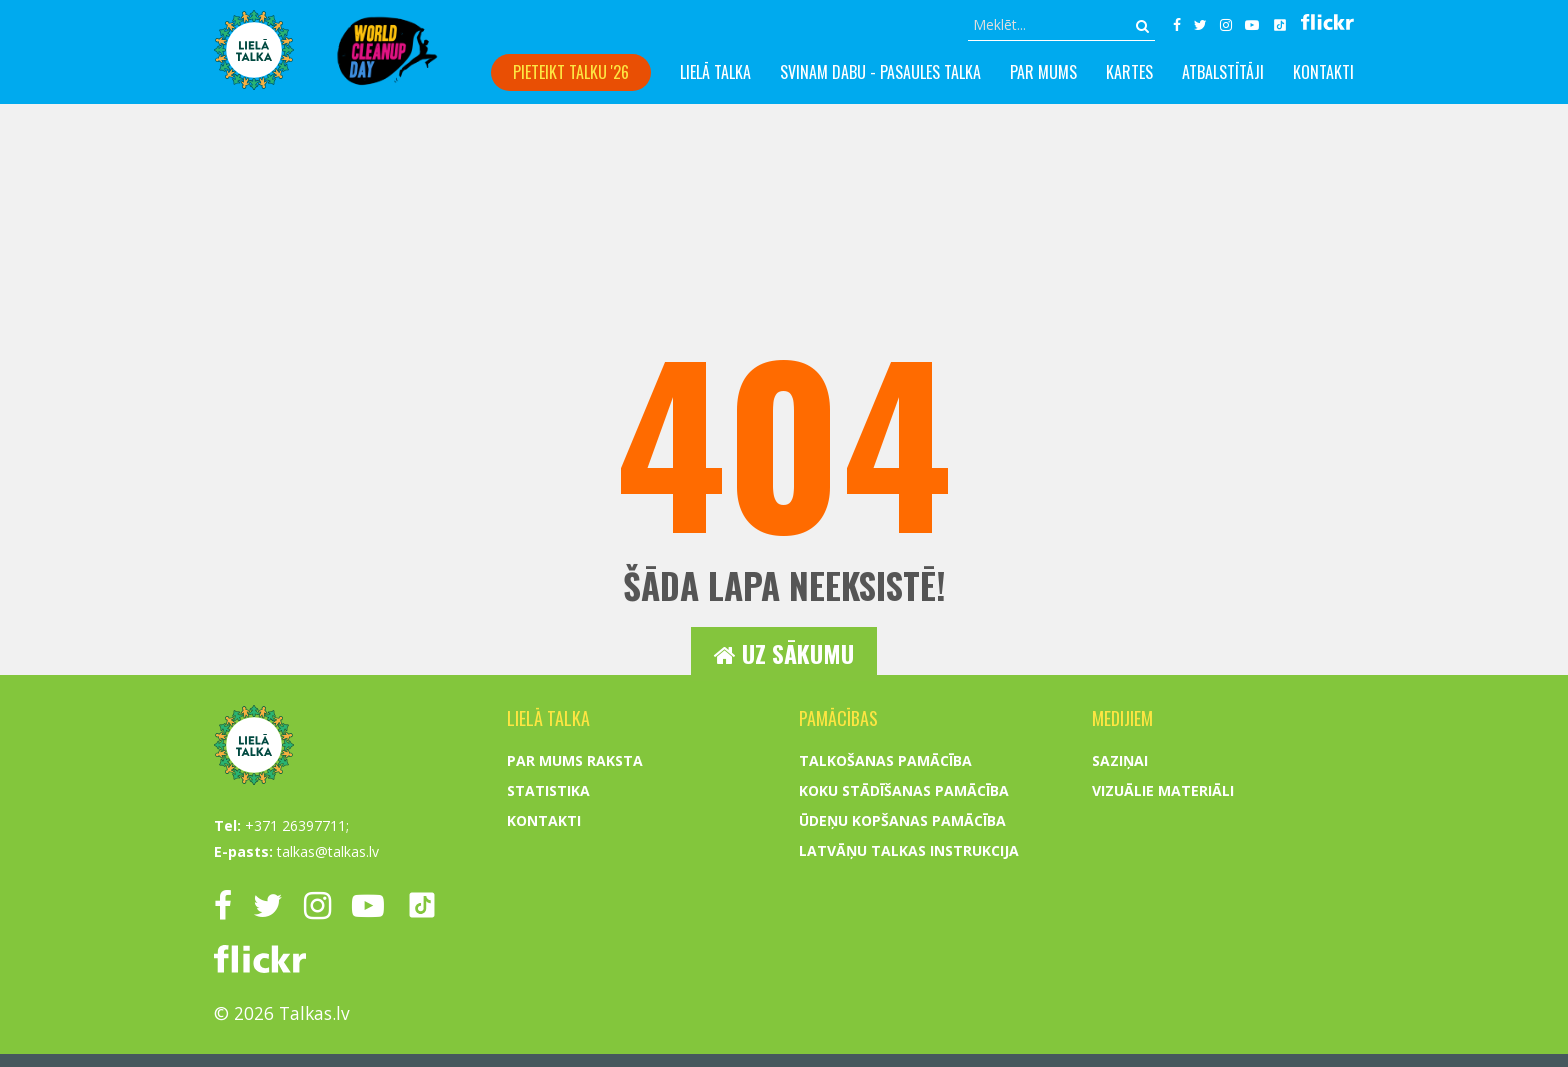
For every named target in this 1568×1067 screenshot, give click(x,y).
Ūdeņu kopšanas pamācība (902, 1056)
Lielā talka (715, 72)
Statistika (548, 1026)
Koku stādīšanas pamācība (904, 1026)
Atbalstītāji (1223, 72)
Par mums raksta (575, 996)
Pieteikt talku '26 (571, 72)
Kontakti (1323, 72)
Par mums (1043, 72)
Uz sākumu (784, 653)
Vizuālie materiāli (1163, 1026)
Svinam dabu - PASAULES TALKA (880, 72)
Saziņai (1120, 996)
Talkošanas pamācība (885, 996)
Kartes (1129, 72)
